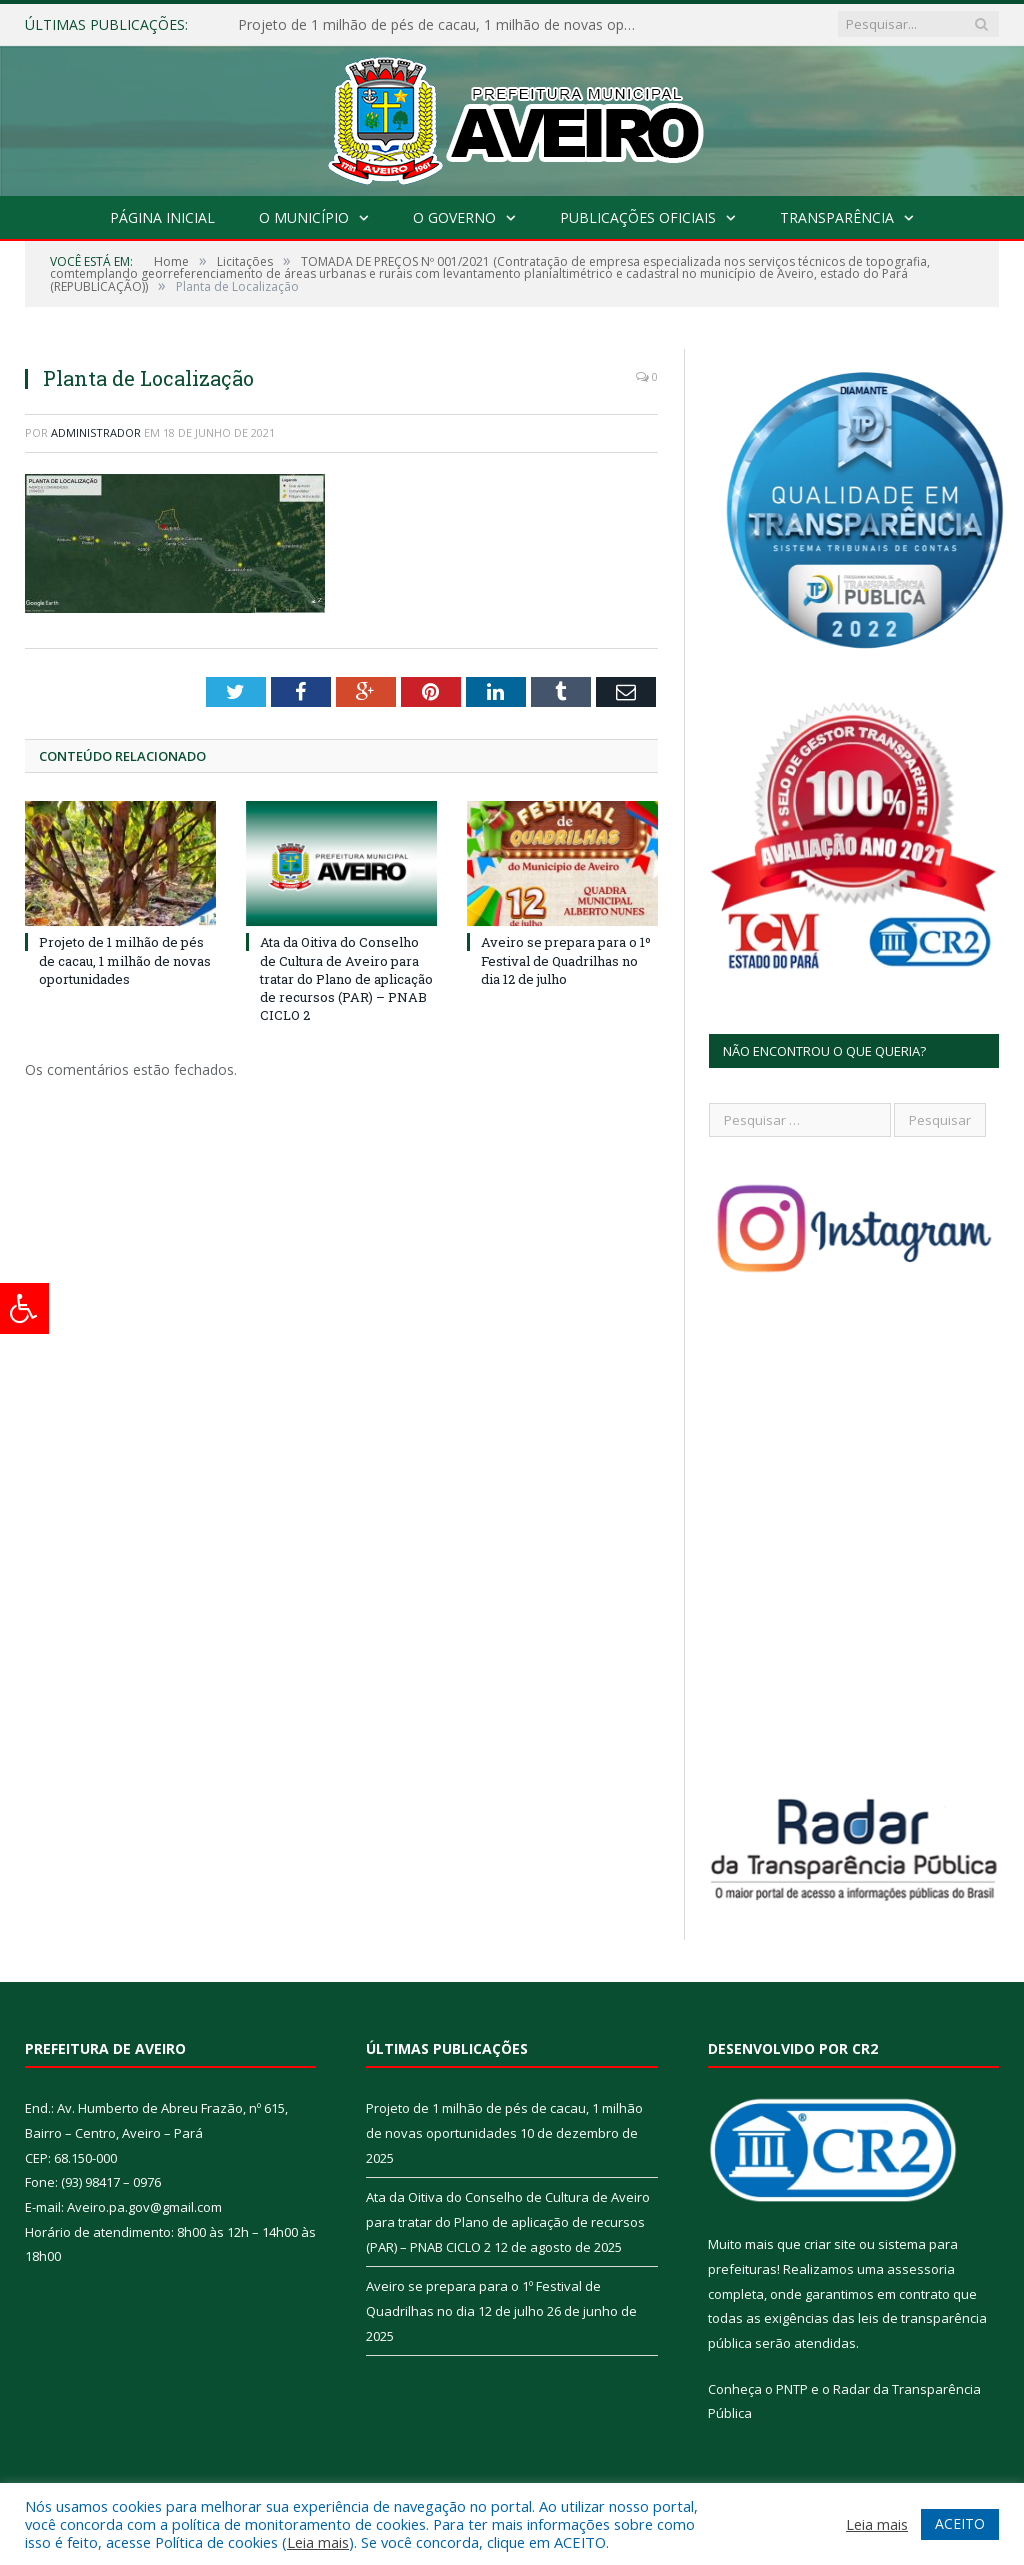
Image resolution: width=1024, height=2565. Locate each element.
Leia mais (318, 2542)
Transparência (837, 217)
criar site (830, 2244)
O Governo (454, 217)
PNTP (792, 2389)
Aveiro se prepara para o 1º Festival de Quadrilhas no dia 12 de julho (566, 960)
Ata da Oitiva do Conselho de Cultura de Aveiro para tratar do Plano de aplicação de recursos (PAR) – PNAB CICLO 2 (346, 978)
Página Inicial (162, 217)
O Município (304, 217)
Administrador (96, 432)
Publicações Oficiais (638, 217)
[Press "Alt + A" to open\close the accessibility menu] (24, 1308)
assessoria (921, 2269)
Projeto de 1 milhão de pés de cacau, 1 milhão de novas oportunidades (443, 25)
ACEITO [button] (960, 2523)
